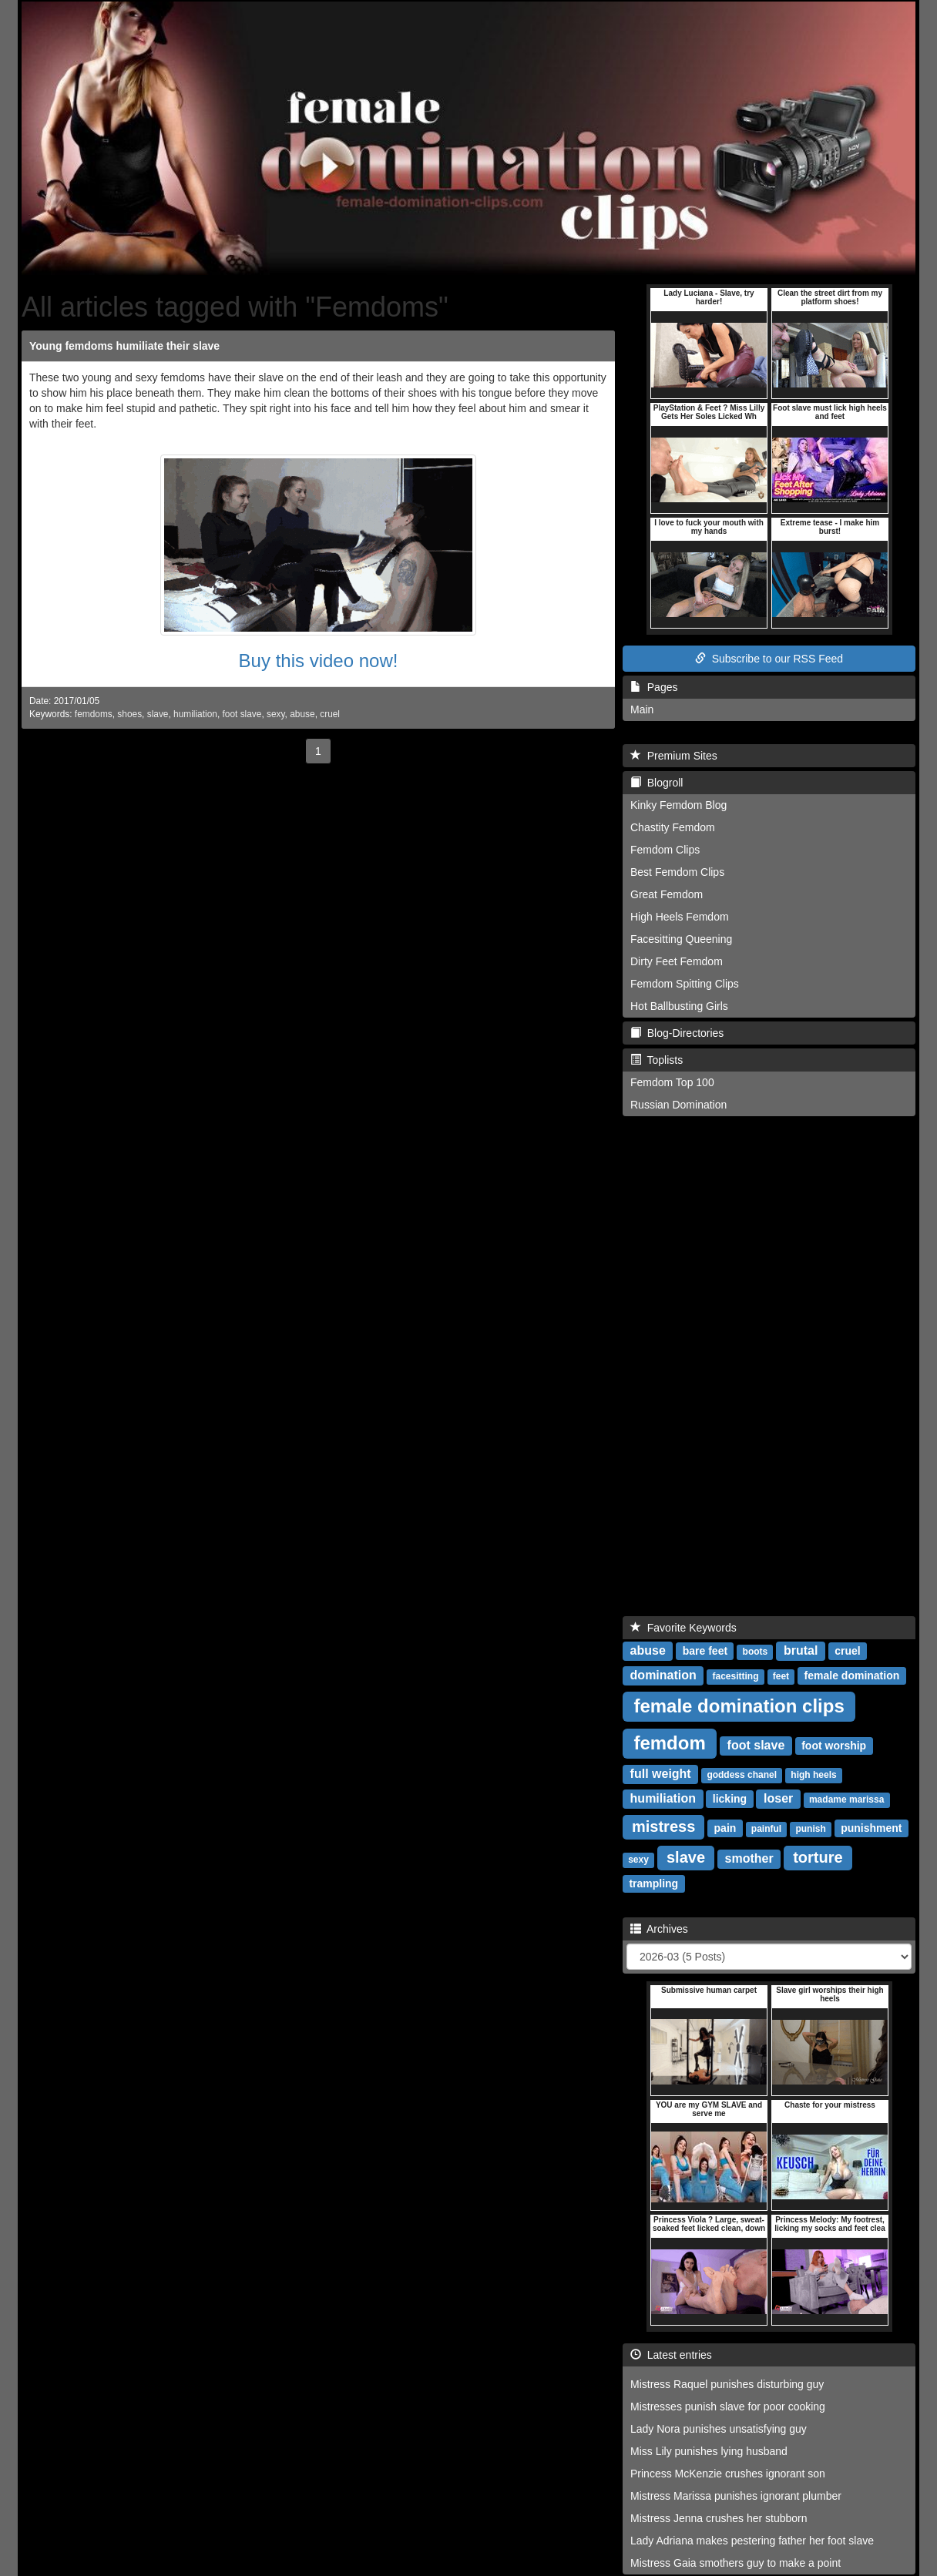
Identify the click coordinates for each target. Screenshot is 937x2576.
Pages (653, 687)
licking (730, 1799)
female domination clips (738, 1706)
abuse (302, 714)
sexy (276, 714)
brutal (801, 1650)
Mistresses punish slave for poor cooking (727, 2406)
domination (663, 1675)
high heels (813, 1774)
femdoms (94, 714)
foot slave (242, 714)
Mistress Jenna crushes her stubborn (719, 2518)
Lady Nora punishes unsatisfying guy (718, 2429)
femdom (669, 1742)
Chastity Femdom (672, 827)
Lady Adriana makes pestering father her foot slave (752, 2540)
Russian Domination (678, 1104)
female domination (852, 1675)
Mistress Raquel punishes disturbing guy (727, 2384)
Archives (659, 1929)
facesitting (735, 1676)
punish (810, 1828)
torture (817, 1857)
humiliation (195, 714)
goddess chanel (742, 1774)
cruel (330, 714)
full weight (660, 1773)
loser (778, 1798)
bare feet (705, 1651)
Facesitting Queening (681, 939)
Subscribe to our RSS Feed (769, 658)
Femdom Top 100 (672, 1082)
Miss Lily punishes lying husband (709, 2451)
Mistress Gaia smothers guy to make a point (735, 2563)
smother (749, 1858)
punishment (871, 1828)
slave (158, 714)
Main (641, 709)
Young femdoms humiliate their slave (124, 346)
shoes (129, 714)
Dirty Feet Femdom (676, 961)
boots (755, 1651)
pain (725, 1828)
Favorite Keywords (683, 1628)
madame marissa (846, 1799)
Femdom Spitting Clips (684, 984)
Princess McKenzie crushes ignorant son (727, 2473)
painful (766, 1828)
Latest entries (671, 2355)
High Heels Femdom (679, 917)
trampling (653, 1883)
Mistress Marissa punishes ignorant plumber (735, 2496)
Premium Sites (673, 756)
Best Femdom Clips (677, 872)
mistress (663, 1826)
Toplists (656, 1060)
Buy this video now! (318, 660)
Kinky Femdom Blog (678, 805)
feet (781, 1676)
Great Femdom (666, 894)
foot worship (833, 1745)
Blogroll (656, 782)
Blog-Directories (677, 1033)
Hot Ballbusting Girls (679, 1006)
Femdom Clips (665, 850)
